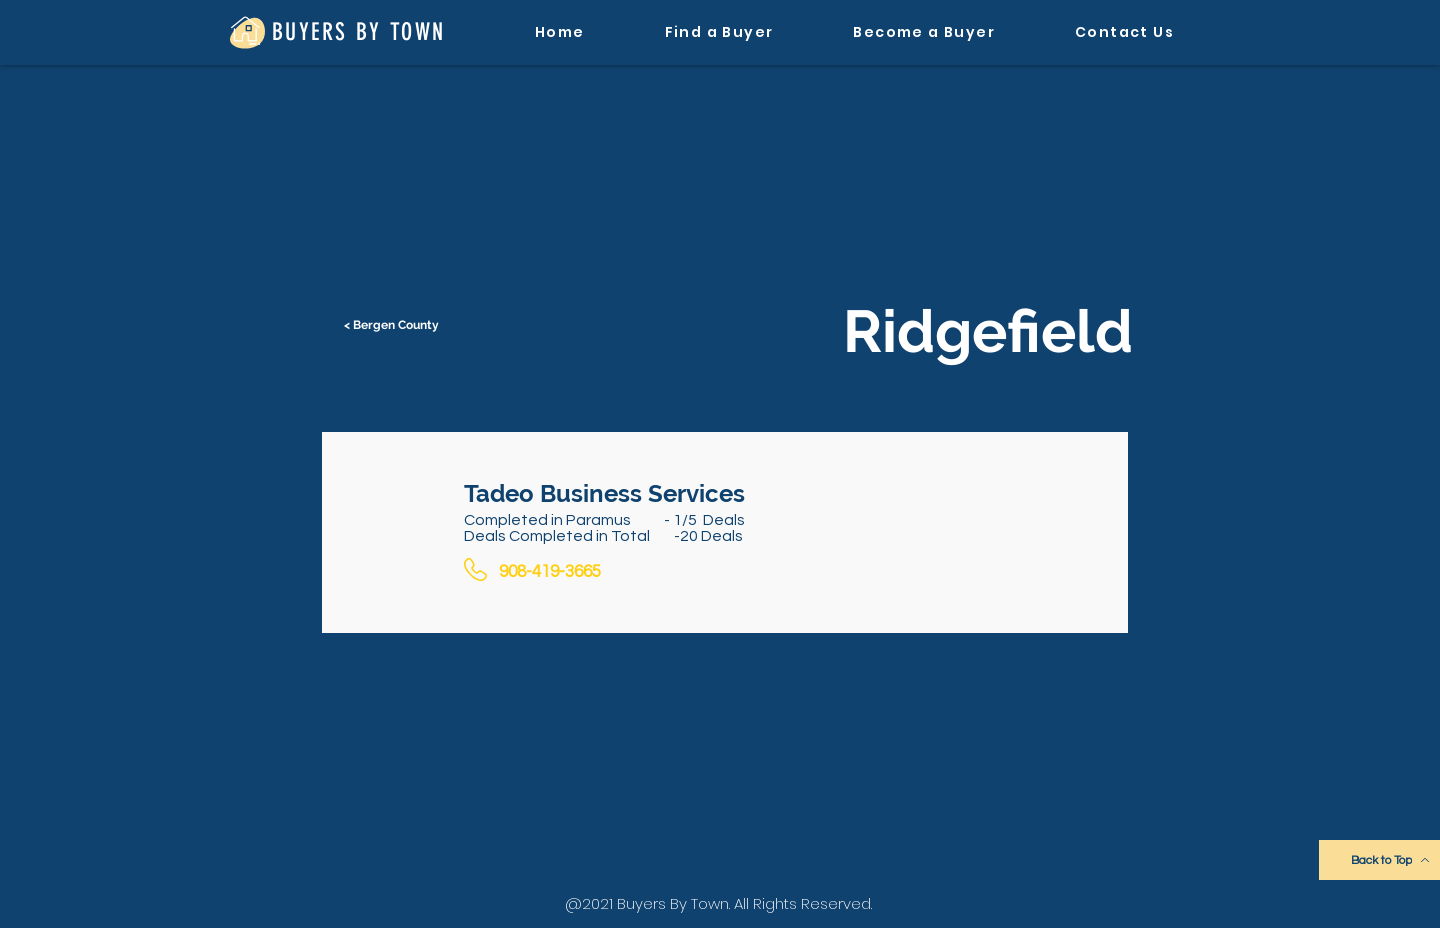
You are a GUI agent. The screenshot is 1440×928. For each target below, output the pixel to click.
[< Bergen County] (393, 325)
